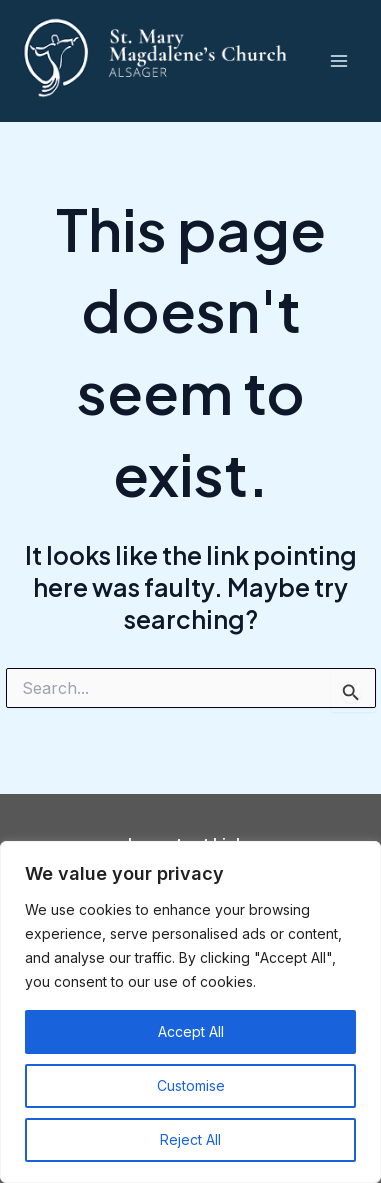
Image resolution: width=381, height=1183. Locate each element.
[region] (190, 1012)
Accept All (191, 1031)
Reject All (190, 1139)
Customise (191, 1085)
